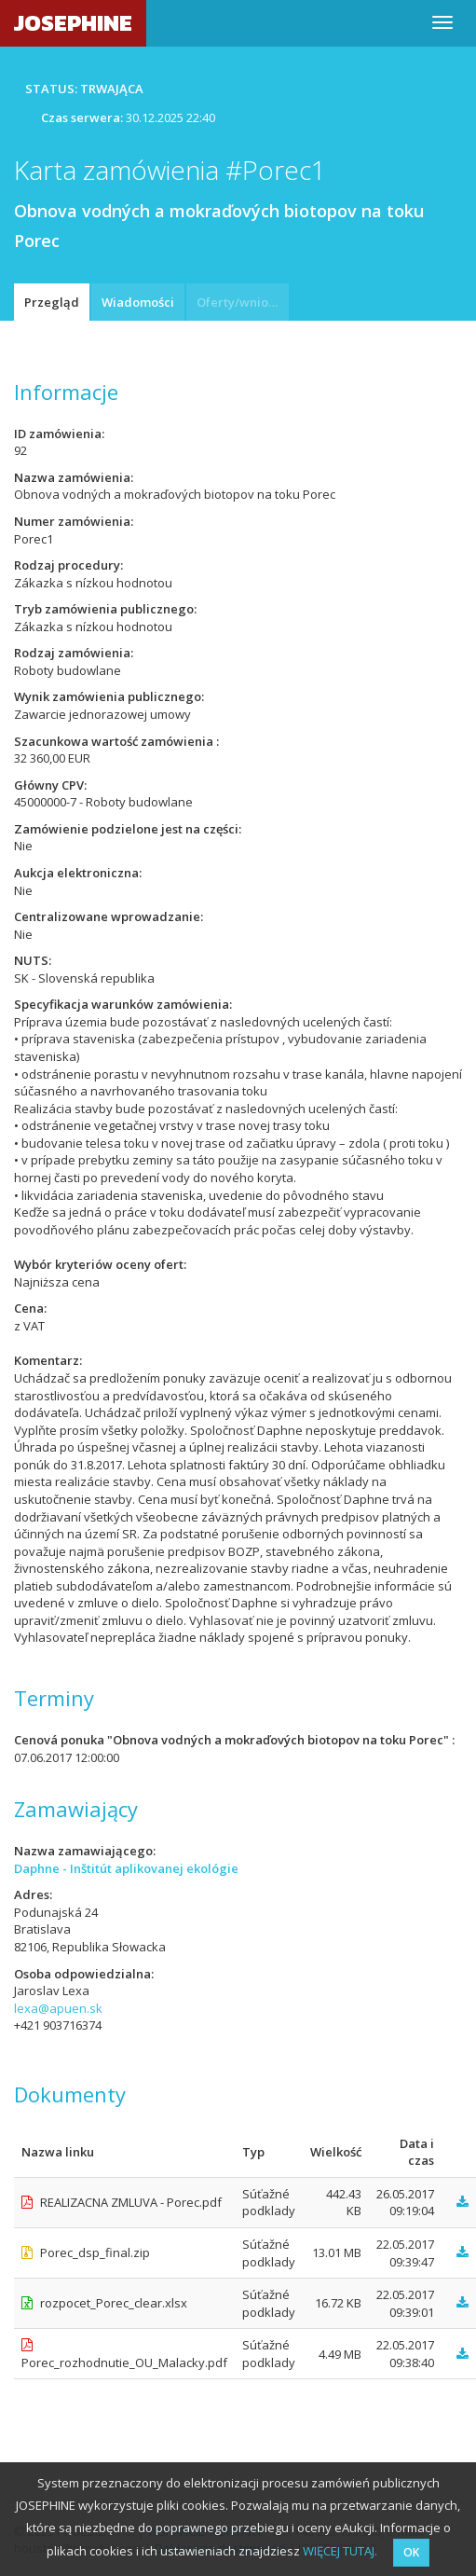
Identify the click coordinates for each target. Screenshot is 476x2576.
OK (411, 2552)
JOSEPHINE (73, 23)
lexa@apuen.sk (58, 2008)
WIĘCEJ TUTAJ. (340, 2550)
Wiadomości (138, 302)
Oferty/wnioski (240, 302)
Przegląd (51, 302)
